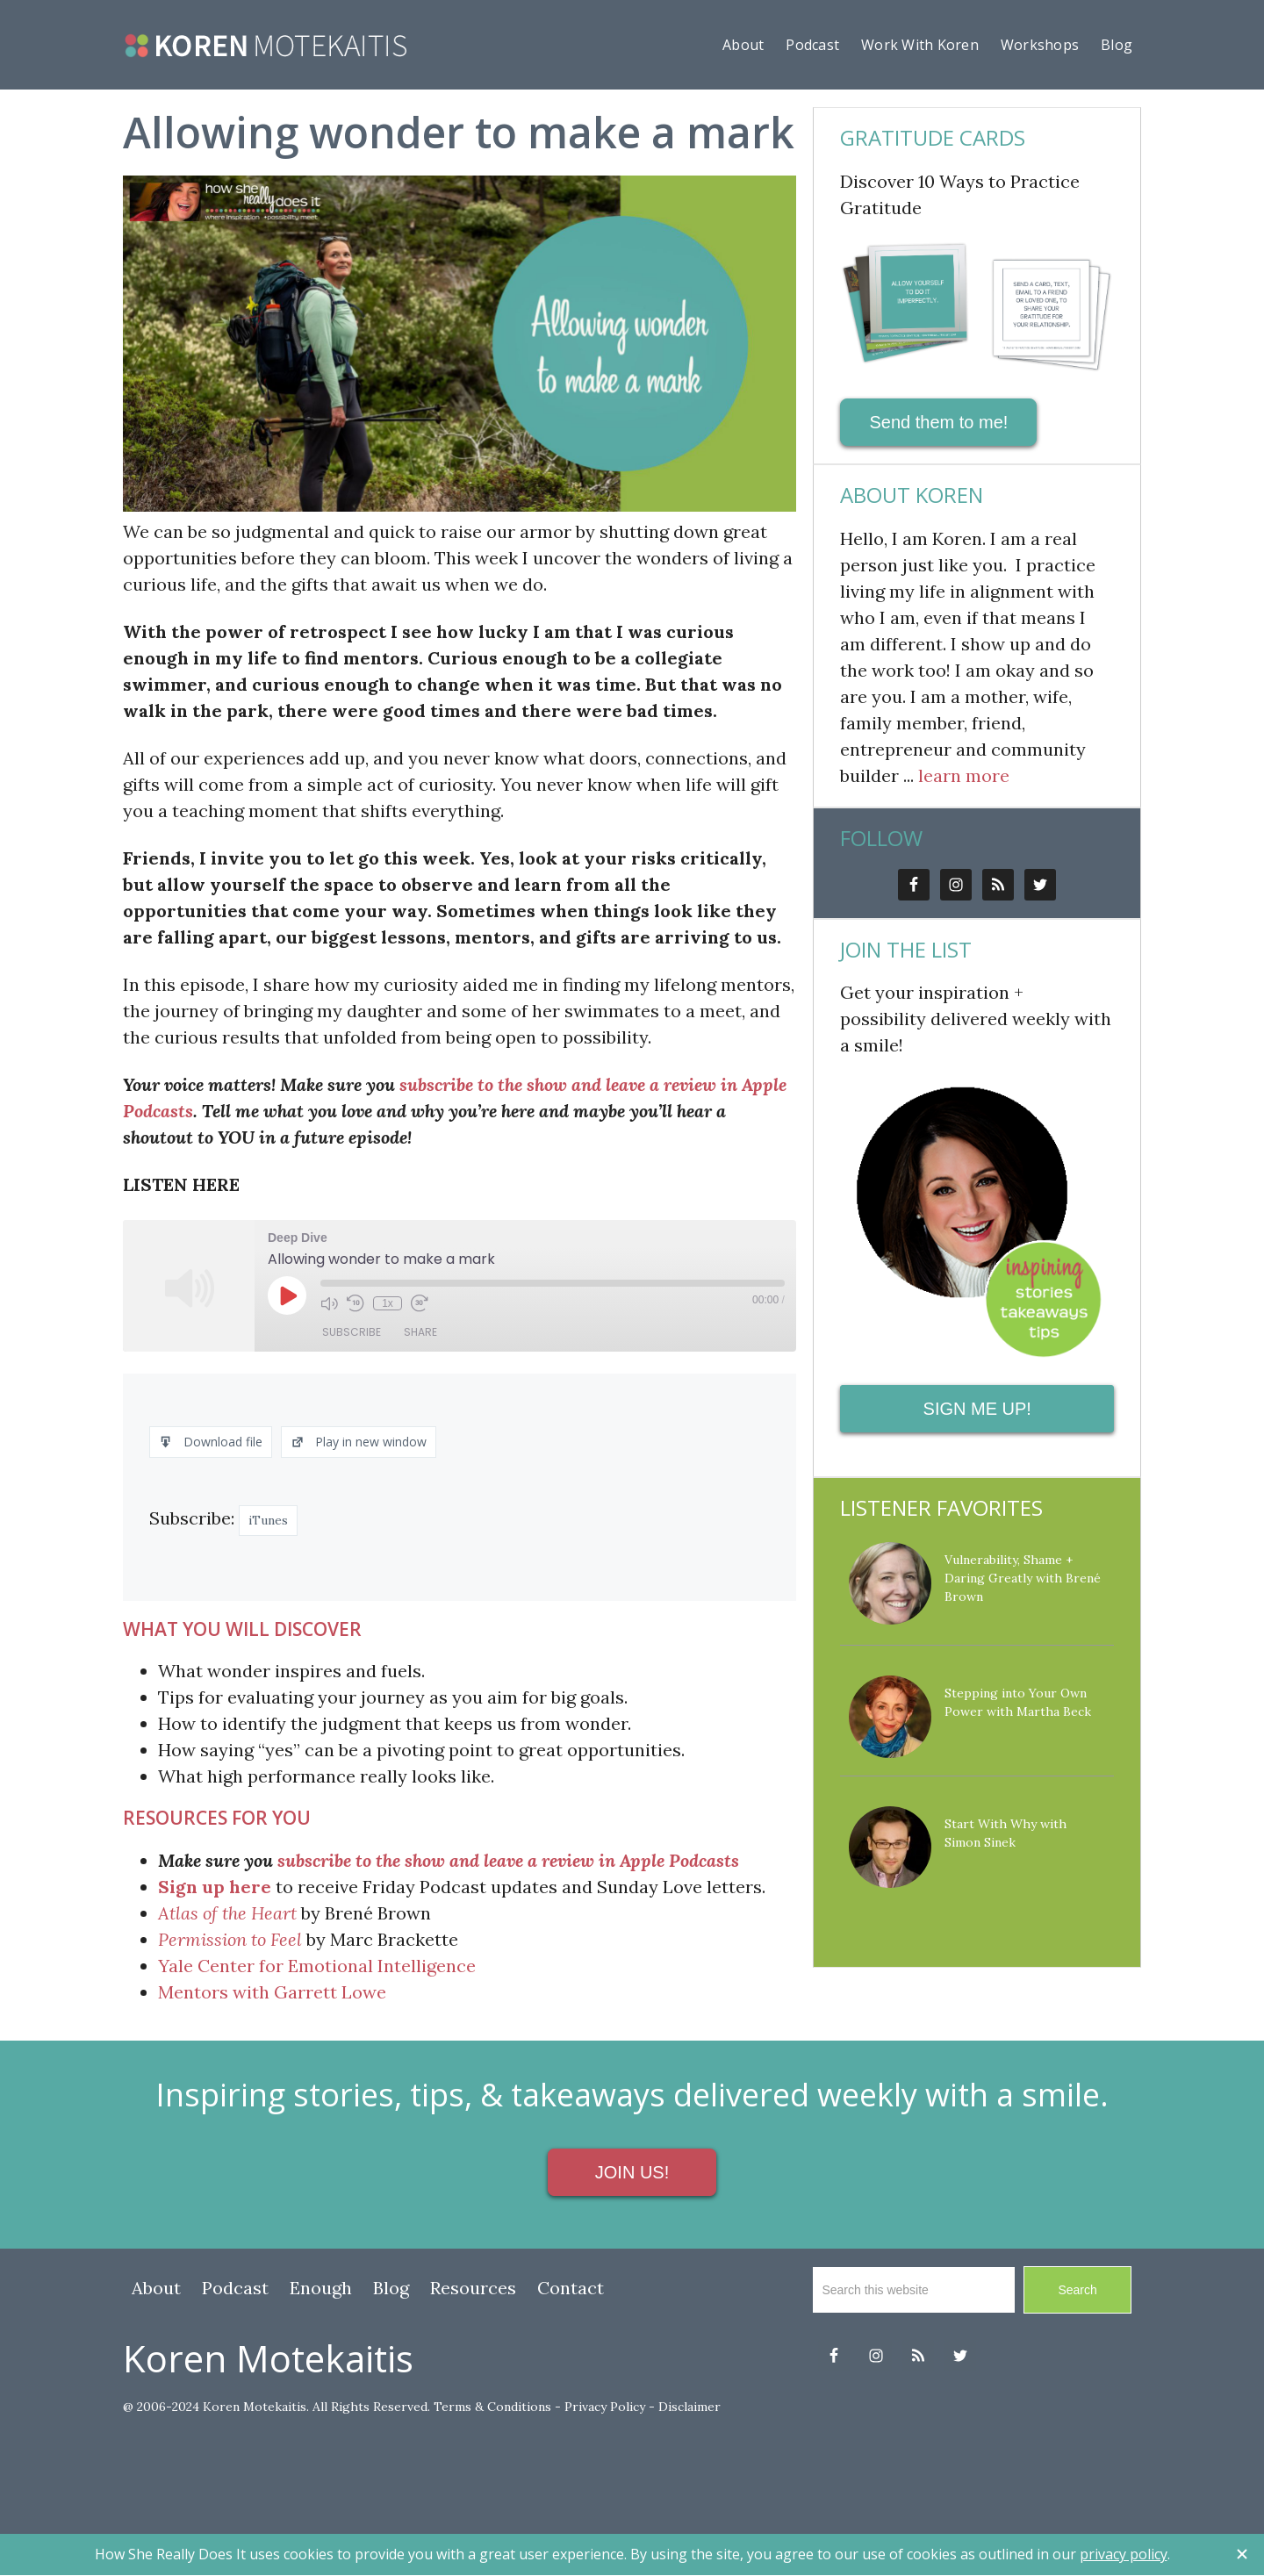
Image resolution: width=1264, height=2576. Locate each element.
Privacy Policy (604, 2407)
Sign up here (214, 1887)
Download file (210, 1442)
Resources (473, 2288)
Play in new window (359, 1442)
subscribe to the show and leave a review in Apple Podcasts (508, 1860)
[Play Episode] (287, 1295)
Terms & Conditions (492, 2407)
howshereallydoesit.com (266, 46)
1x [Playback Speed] (387, 1303)
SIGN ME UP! (977, 1408)
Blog (391, 2288)
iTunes (268, 1520)
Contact (570, 2288)
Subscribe (351, 1331)
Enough (321, 2288)
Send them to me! (938, 422)
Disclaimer (689, 2407)
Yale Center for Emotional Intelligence (317, 1966)
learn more (963, 775)
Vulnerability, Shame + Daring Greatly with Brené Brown (1022, 1578)
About (156, 2288)
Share (420, 1331)
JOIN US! (632, 2172)
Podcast (235, 2288)
